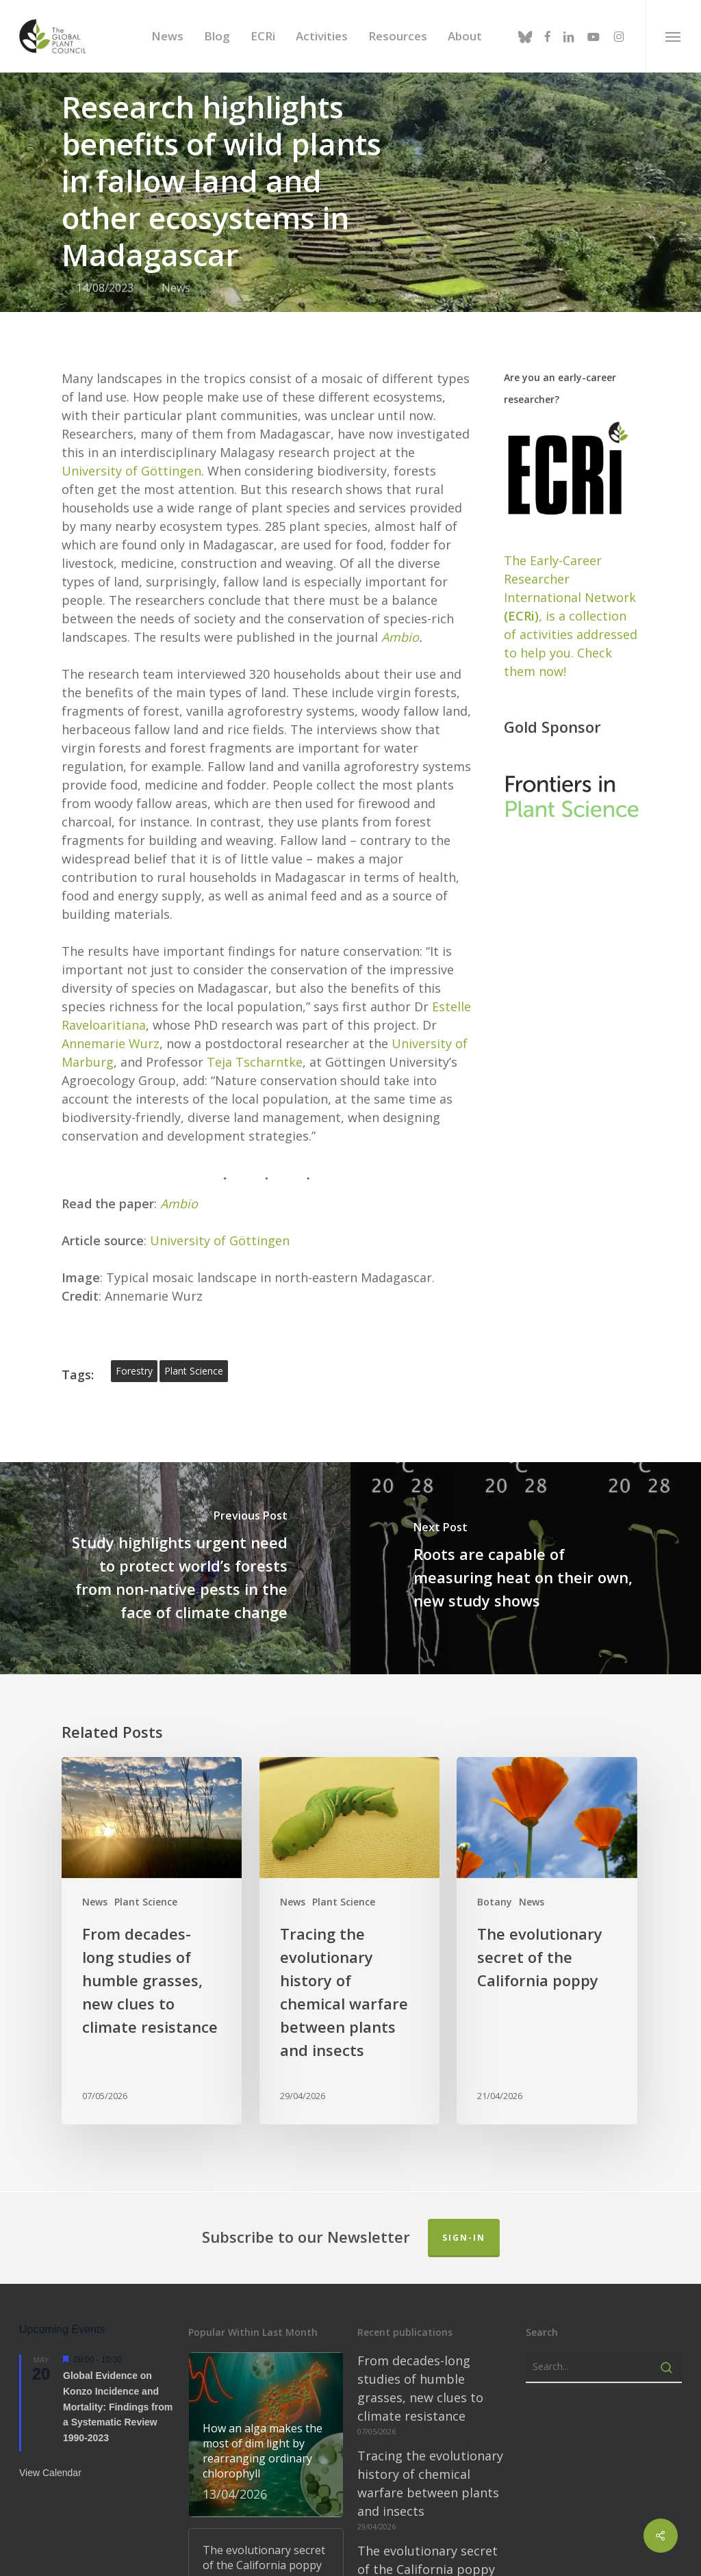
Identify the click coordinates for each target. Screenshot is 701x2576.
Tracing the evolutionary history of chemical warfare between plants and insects (430, 2460)
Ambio (400, 614)
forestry (134, 1347)
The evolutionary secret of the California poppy (427, 2536)
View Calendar (50, 2449)
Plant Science (145, 1879)
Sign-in (463, 2214)
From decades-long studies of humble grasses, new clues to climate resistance (420, 2365)
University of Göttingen (131, 447)
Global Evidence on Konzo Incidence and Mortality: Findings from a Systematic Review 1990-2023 (118, 2384)
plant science (193, 1347)
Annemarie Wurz (111, 1020)
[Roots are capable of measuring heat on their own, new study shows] (525, 1545)
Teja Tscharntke (255, 1038)
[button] (673, 36)
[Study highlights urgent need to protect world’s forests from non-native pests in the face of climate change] (175, 1545)
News (176, 288)
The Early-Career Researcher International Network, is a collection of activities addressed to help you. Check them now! (570, 593)
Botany (494, 1879)
